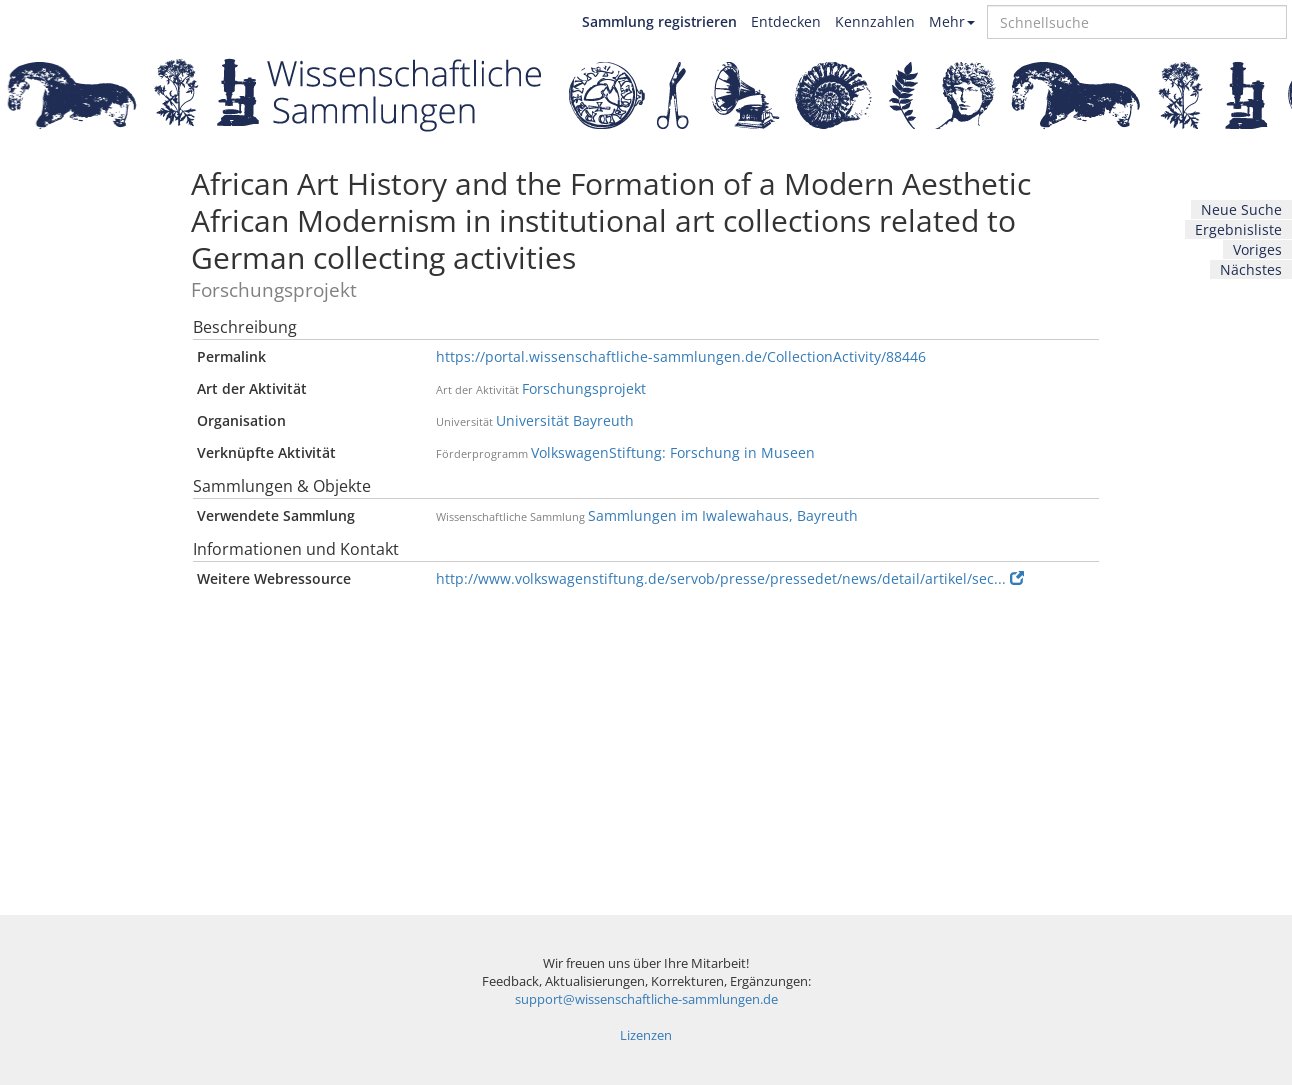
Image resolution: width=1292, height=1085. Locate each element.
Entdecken (786, 21)
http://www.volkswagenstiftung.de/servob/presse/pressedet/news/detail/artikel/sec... (730, 578)
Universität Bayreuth (565, 420)
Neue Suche (1241, 209)
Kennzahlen (875, 21)
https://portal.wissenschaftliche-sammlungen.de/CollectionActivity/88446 (681, 356)
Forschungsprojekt (584, 388)
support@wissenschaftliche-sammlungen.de (646, 999)
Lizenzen (646, 1035)
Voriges (1257, 249)
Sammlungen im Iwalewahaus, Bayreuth (723, 515)
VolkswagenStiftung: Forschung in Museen (673, 452)
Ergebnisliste (1238, 229)
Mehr (952, 21)
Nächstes (1251, 269)
